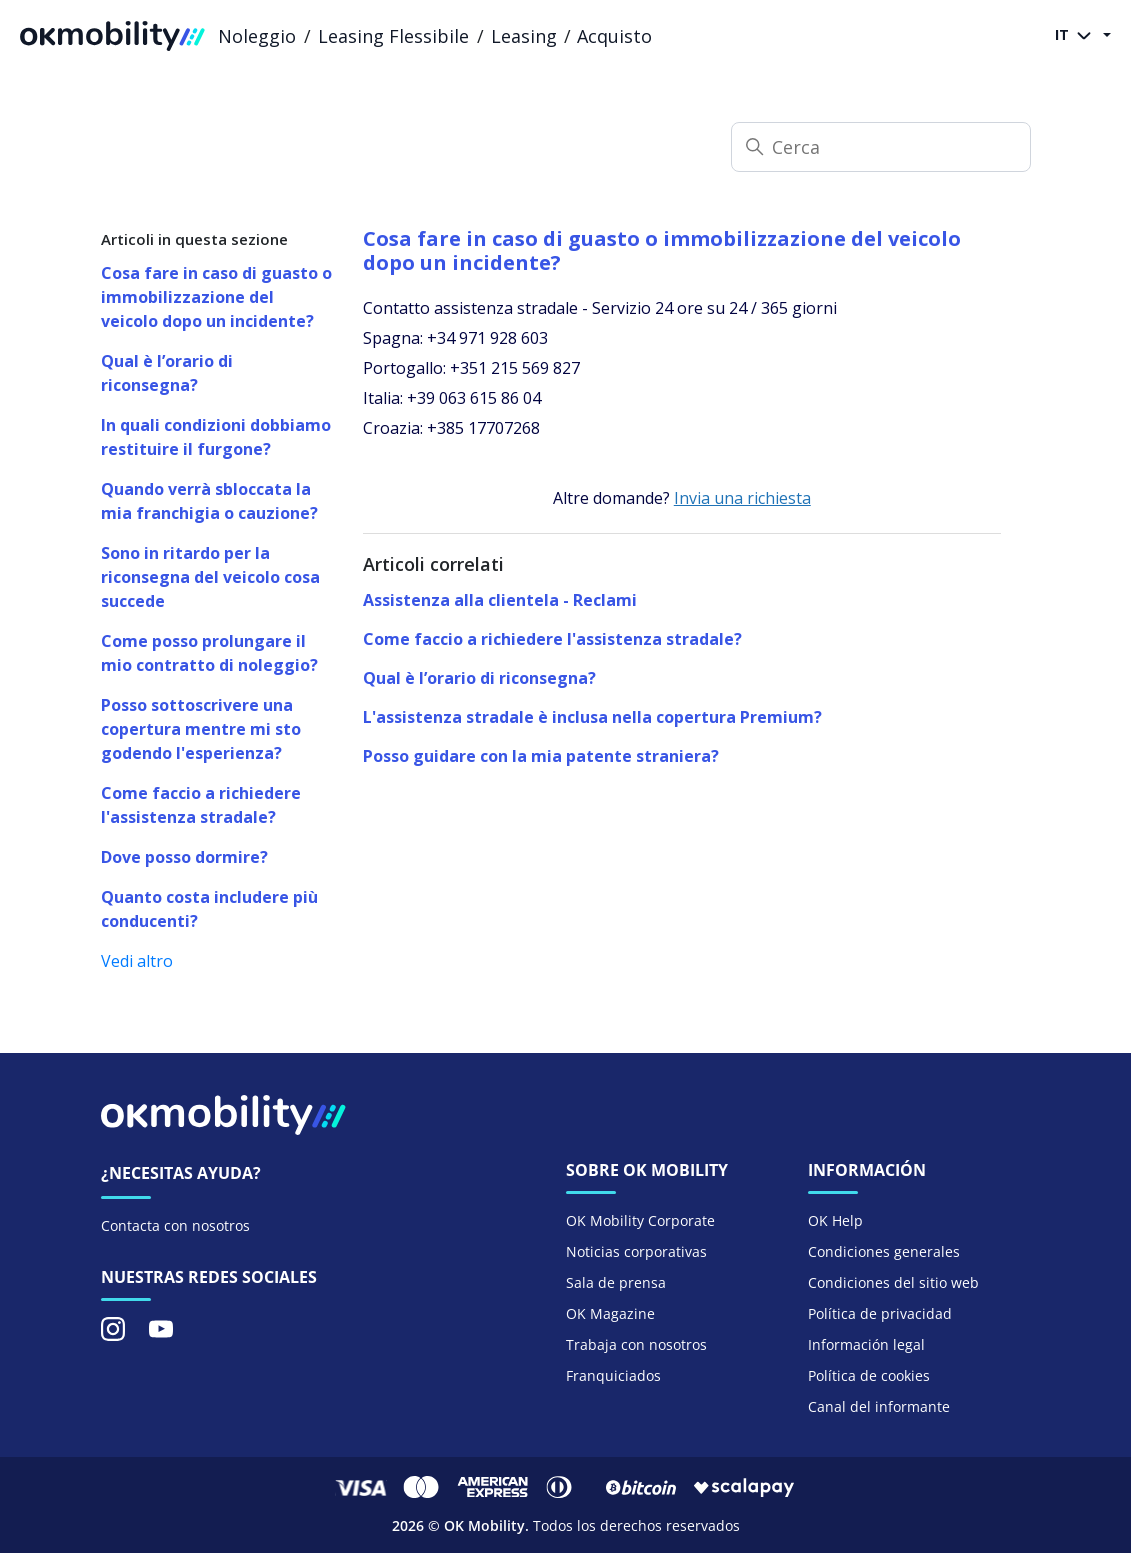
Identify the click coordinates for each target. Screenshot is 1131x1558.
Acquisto (614, 36)
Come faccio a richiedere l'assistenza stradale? (201, 805)
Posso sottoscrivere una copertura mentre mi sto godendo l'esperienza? (201, 729)
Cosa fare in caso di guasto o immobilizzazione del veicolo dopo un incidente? (216, 297)
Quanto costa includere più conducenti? (209, 909)
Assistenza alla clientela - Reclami (500, 600)
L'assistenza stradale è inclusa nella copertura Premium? (592, 717)
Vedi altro (137, 961)
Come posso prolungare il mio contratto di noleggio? (209, 653)
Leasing (524, 36)
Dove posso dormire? (184, 857)
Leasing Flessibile (393, 36)
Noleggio (257, 36)
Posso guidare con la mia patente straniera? (541, 756)
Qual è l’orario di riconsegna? (167, 373)
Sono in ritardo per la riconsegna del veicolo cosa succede (210, 577)
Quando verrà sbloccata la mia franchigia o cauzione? (209, 501)
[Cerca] (881, 147)
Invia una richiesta (742, 498)
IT (1077, 36)
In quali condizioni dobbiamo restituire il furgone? (216, 437)
